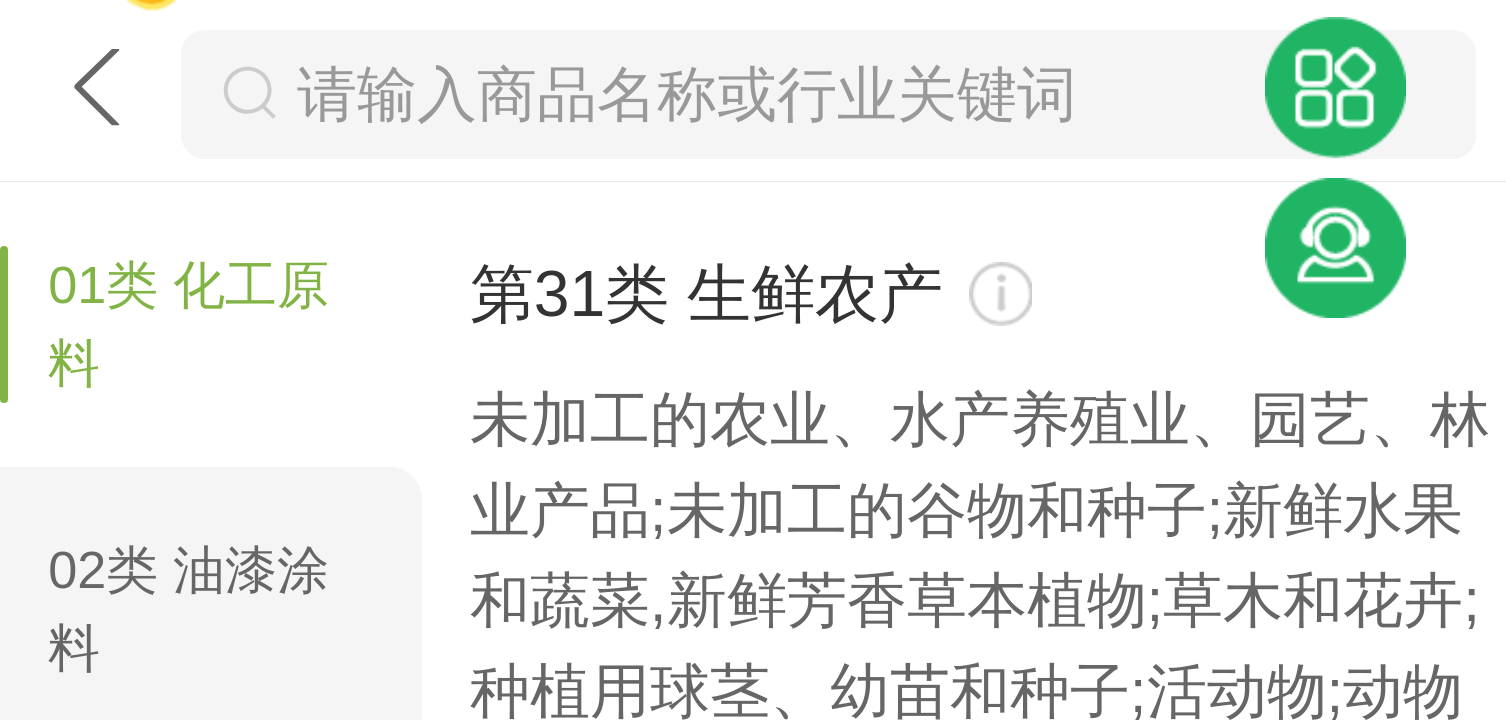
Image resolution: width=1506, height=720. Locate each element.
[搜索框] (868, 94)
